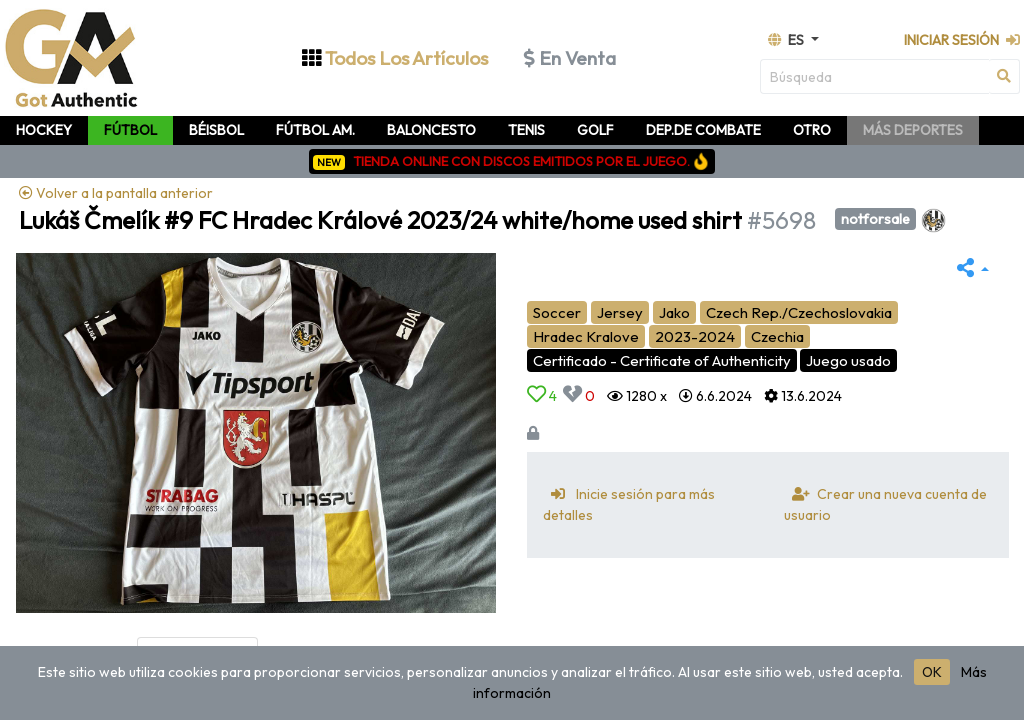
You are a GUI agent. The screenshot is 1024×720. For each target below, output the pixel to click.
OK (932, 672)
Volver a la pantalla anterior (116, 193)
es (787, 40)
